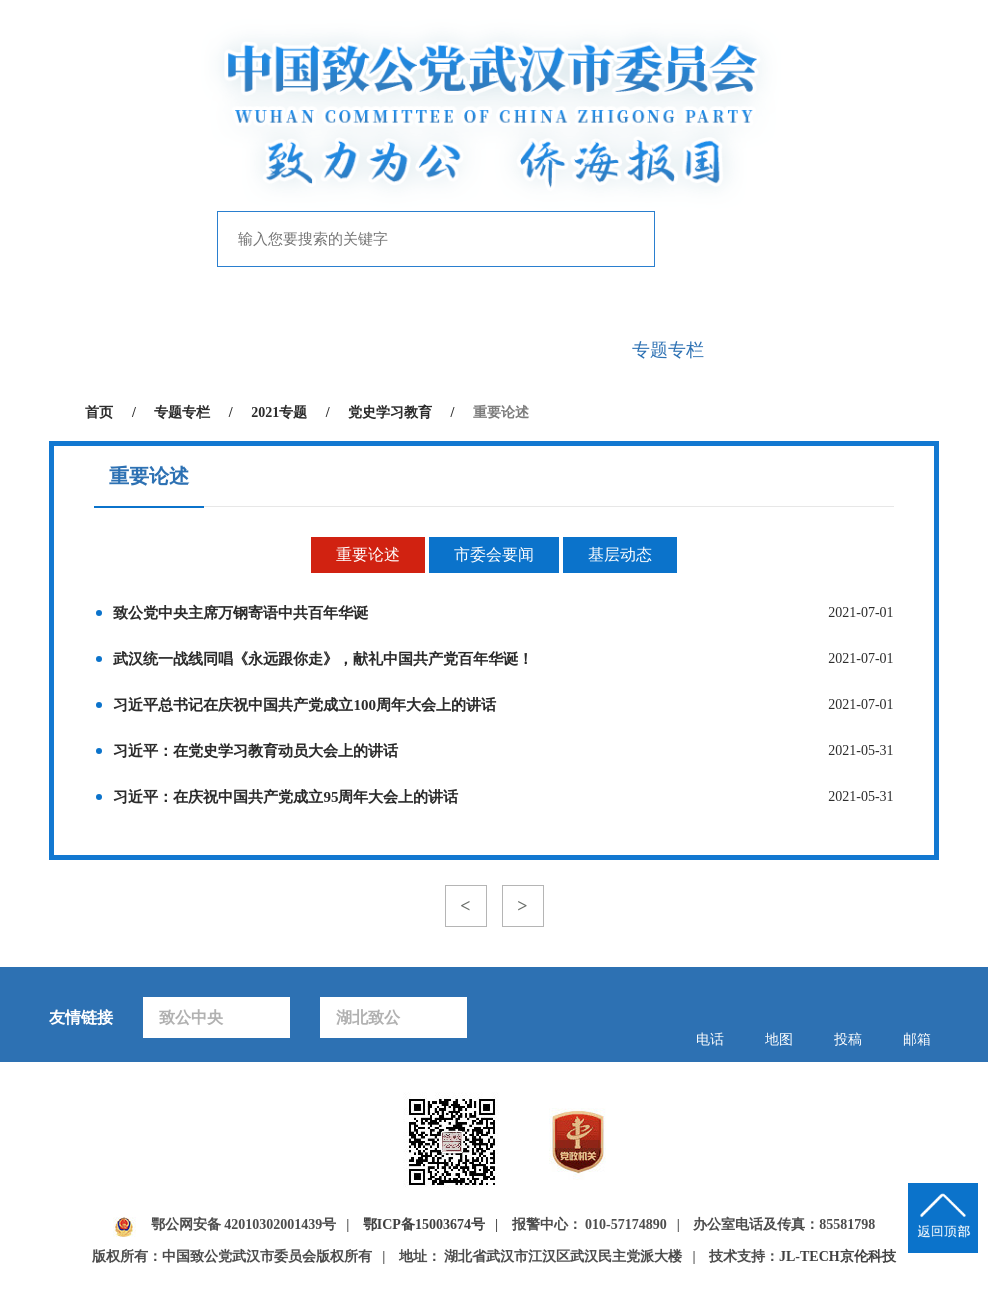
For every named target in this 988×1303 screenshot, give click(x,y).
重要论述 (368, 554)
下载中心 (900, 350)
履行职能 (436, 350)
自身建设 (552, 350)
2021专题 (279, 412)
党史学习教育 (390, 412)
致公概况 (204, 350)
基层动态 (620, 554)
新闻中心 (320, 350)
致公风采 (784, 350)
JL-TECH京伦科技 (837, 1256)
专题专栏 (668, 350)
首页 (88, 350)
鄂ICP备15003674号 (424, 1224)
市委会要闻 (494, 554)
